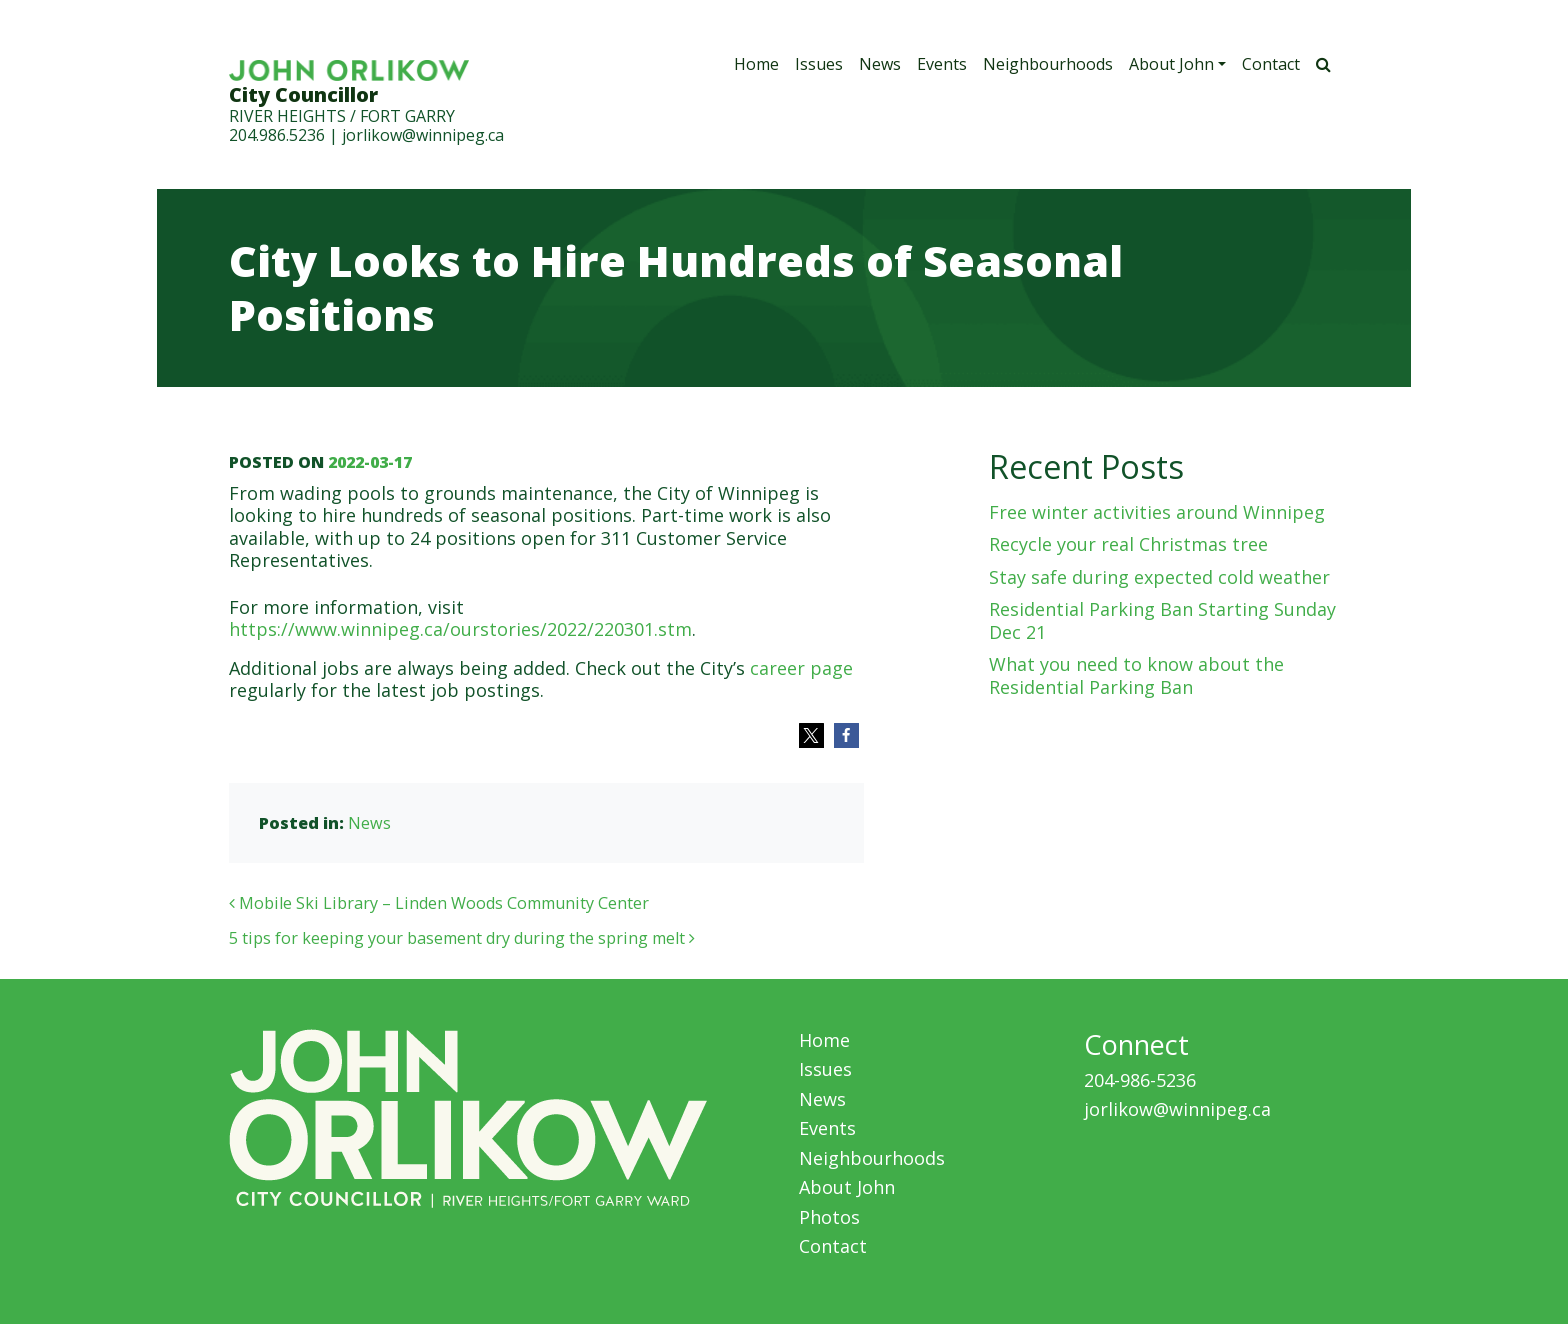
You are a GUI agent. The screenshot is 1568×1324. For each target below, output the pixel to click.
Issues (819, 64)
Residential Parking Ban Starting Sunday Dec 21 (1162, 620)
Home (756, 64)
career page (801, 668)
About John (1171, 64)
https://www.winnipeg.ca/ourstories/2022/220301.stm (460, 629)
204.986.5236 (277, 135)
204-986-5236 (1140, 1080)
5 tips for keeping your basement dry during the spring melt (462, 938)
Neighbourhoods (1048, 64)
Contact (1271, 64)
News (880, 64)
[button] (811, 735)
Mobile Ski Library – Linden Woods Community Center (439, 903)
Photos (829, 1217)
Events (942, 64)
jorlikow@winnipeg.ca (423, 135)
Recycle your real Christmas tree (1128, 544)
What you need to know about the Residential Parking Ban (1136, 675)
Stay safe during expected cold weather (1159, 577)
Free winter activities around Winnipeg (1157, 512)
